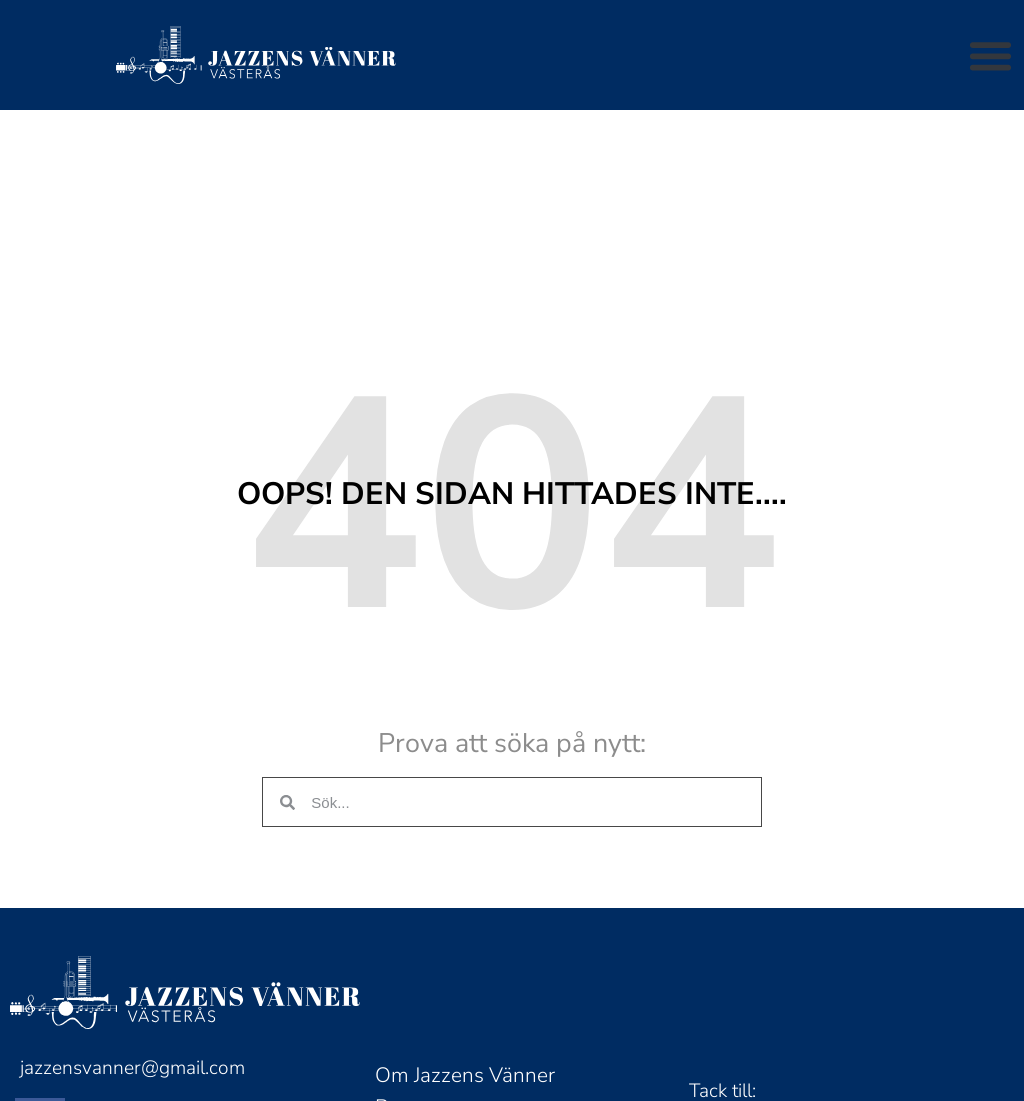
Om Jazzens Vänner (465, 905)
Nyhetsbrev (428, 1033)
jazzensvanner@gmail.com (132, 898)
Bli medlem (428, 1001)
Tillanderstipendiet (462, 1065)
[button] (991, 55)
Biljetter (411, 969)
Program (414, 937)
